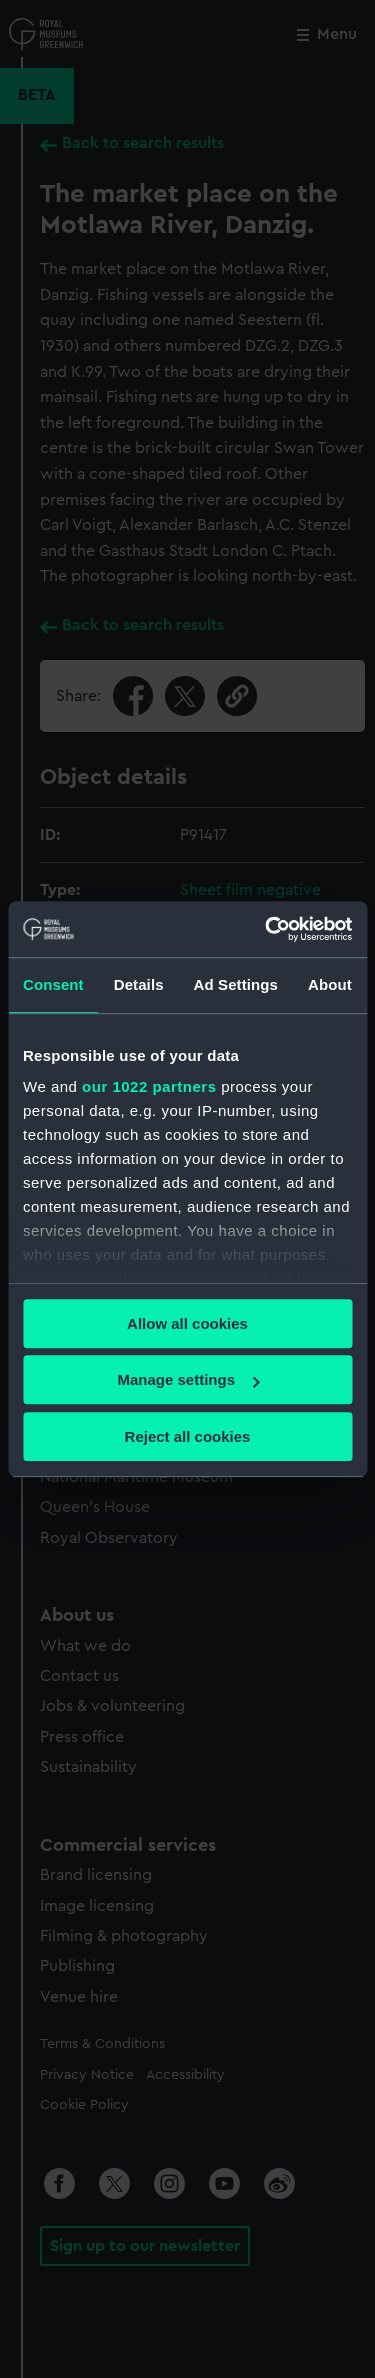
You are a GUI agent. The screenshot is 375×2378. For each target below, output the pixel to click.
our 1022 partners (149, 1086)
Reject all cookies (188, 1436)
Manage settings (188, 1379)
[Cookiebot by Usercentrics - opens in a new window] (267, 929)
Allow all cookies (187, 1323)
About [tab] (330, 984)
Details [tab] (139, 984)
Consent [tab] (53, 984)
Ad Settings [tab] (236, 984)
